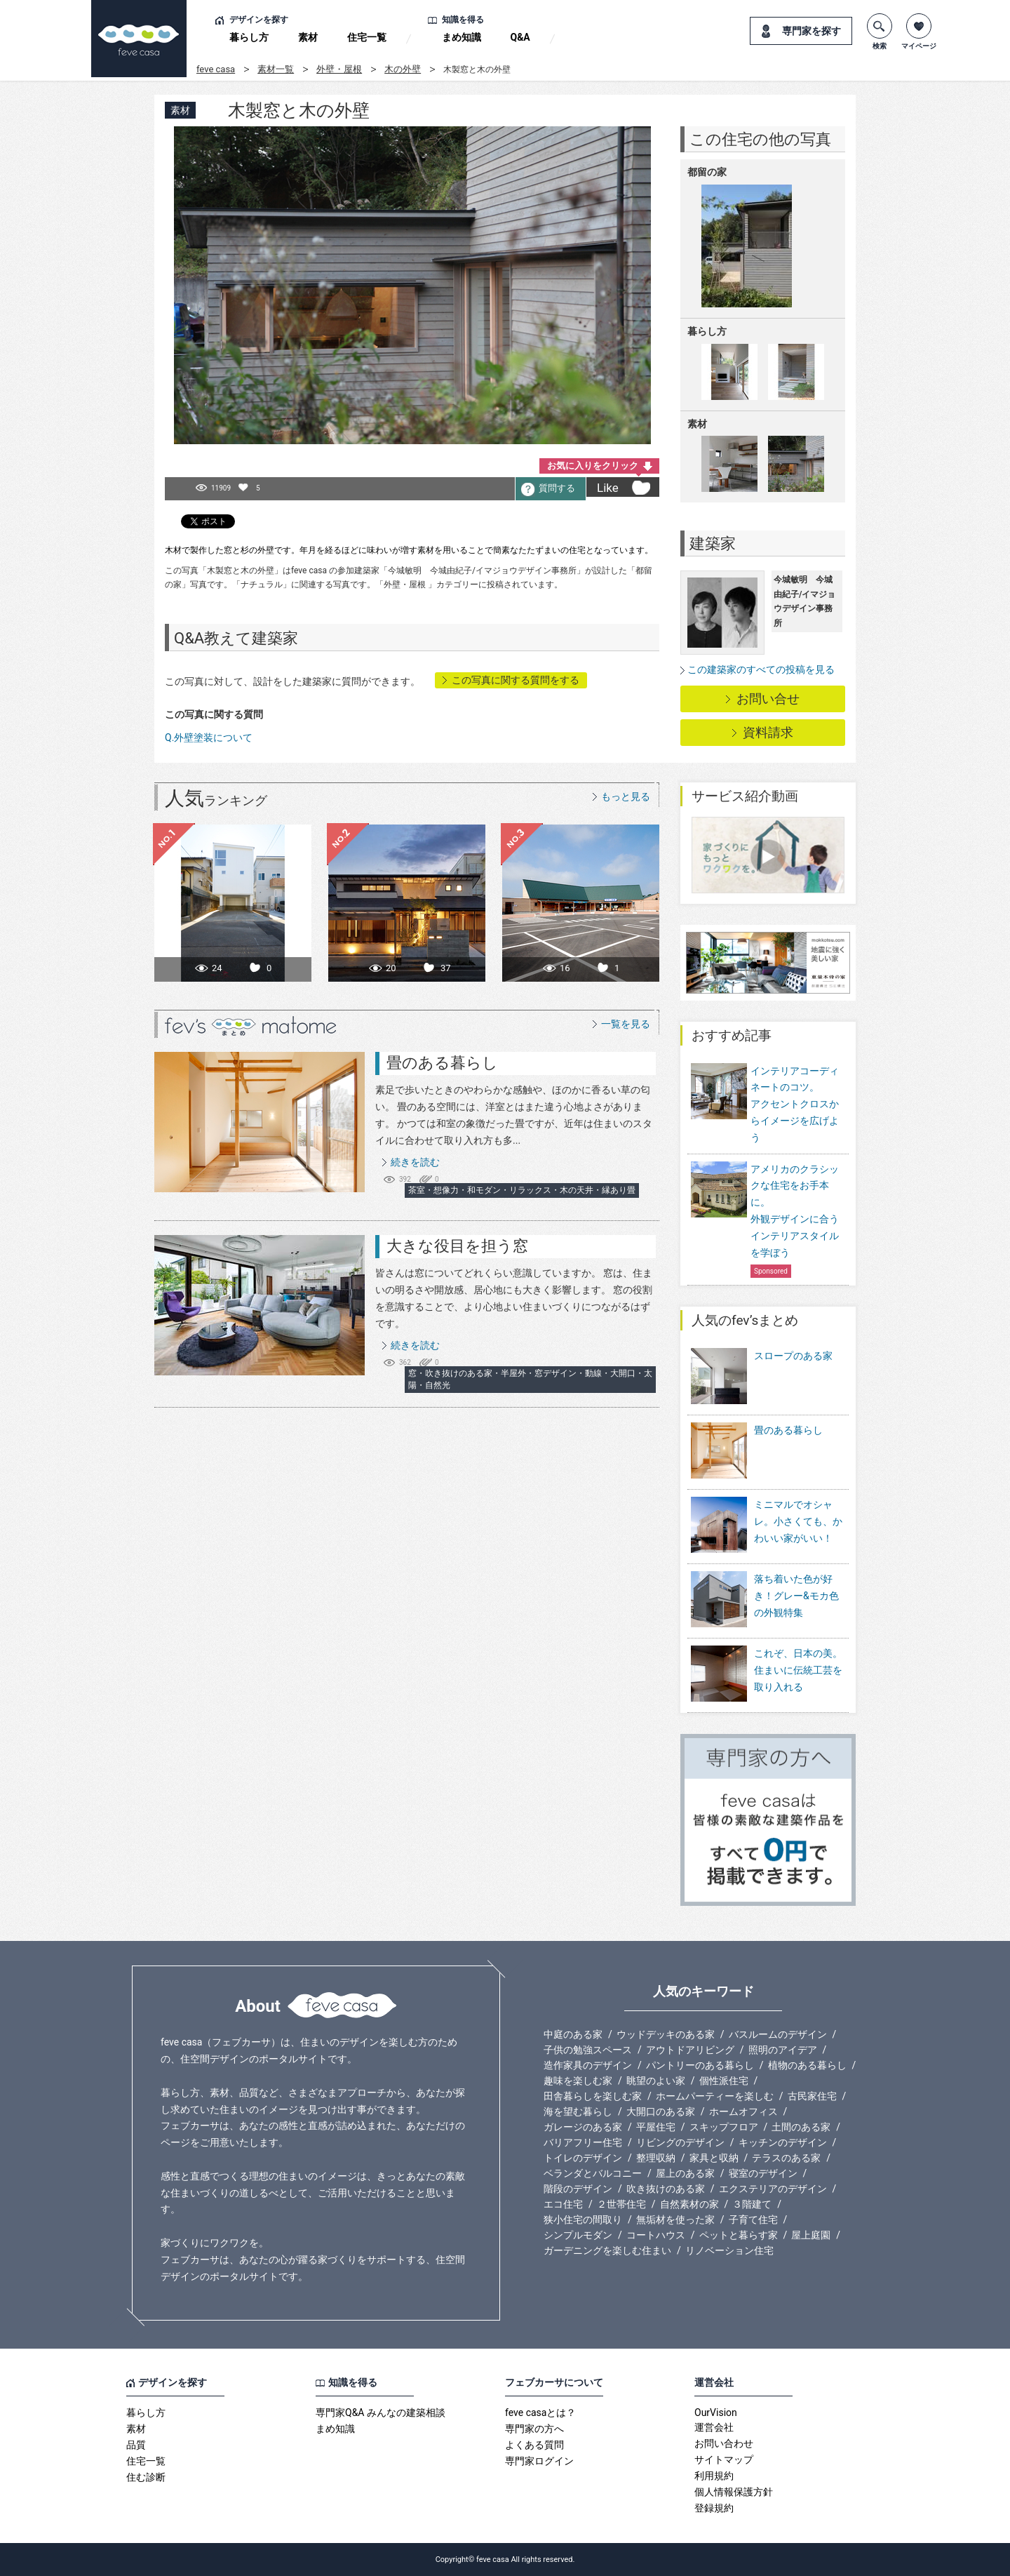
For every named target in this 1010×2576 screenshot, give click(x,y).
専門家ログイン (539, 2461)
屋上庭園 (810, 2235)
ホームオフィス (743, 2111)
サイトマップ (723, 2459)
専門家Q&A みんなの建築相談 (380, 2412)
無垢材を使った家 (675, 2219)
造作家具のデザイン (588, 2065)
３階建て (752, 2204)
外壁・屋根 (339, 69)
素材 (308, 37)
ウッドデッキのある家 (666, 2034)
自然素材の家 (689, 2204)
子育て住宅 (753, 2219)
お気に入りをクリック (592, 465)
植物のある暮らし (807, 2065)
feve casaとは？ (540, 2412)
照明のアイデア (782, 2049)
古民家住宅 (812, 2096)
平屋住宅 (655, 2127)
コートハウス (655, 2235)
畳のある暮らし (442, 1063)
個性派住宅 (723, 2080)
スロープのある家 (762, 1377)
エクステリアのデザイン (773, 2188)
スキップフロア (723, 2127)
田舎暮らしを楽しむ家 (593, 2096)
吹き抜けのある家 (665, 2188)
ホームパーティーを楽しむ (715, 2096)
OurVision (715, 2412)
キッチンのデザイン (783, 2142)
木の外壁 (402, 69)
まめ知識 (461, 37)
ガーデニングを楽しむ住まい (607, 2250)
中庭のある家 (573, 2034)
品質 (136, 2444)
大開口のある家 (660, 2111)
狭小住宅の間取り (583, 2219)
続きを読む (415, 1162)
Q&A (520, 37)
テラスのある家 (786, 2157)
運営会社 (714, 2427)
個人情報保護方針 (733, 2491)
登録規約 (714, 2508)
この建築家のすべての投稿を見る (761, 669)
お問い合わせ (723, 2443)
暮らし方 (249, 37)
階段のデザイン (578, 2188)
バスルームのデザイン (778, 2034)
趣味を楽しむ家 (578, 2080)
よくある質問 (534, 2444)
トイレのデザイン (583, 2157)
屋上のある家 (685, 2173)
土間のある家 (801, 2127)
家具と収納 (714, 2157)
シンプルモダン (578, 2235)
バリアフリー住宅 (583, 2142)
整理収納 (655, 2157)
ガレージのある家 (583, 2127)
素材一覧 (275, 69)
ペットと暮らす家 (738, 2235)
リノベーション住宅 (729, 2250)
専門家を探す (811, 30)
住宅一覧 (366, 37)
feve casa (215, 69)
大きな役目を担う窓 (457, 1246)
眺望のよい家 (655, 2080)
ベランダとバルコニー (593, 2173)
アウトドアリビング (690, 2049)
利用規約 (714, 2475)
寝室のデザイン (763, 2173)
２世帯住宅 (621, 2204)
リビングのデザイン (680, 2142)
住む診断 (146, 2477)
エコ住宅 (563, 2204)
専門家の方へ (534, 2428)
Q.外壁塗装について (208, 737)
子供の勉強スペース (588, 2049)
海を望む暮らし (578, 2111)
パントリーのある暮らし (700, 2065)
